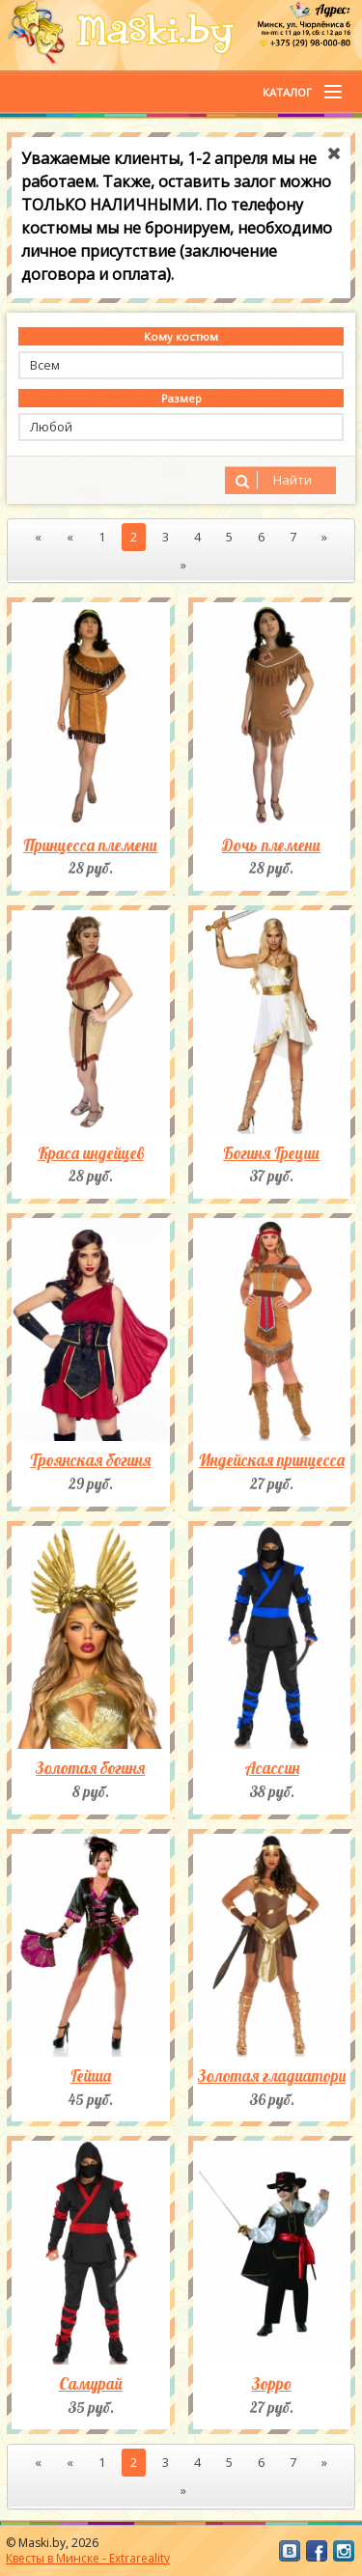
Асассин (271, 1768)
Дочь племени (271, 845)
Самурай (91, 2384)
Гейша (90, 2076)
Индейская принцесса (272, 1460)
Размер (181, 398)
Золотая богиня (90, 1768)
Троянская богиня (90, 1460)
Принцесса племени (90, 845)
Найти (271, 480)
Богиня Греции (271, 1153)
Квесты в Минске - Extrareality (88, 2558)
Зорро (272, 2384)
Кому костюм (181, 336)
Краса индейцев (91, 1153)
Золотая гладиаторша (272, 2076)
